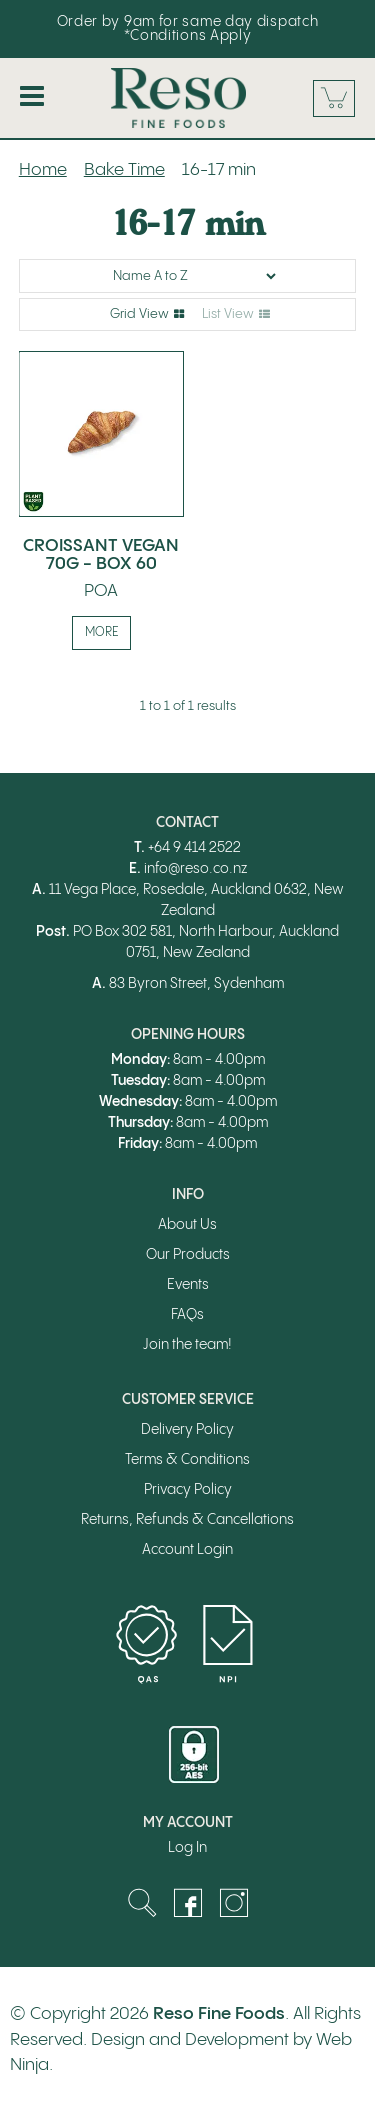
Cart (334, 98)
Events (188, 1285)
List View (228, 314)
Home (43, 170)
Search (142, 1903)
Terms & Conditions (187, 1460)
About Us (187, 1225)
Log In (187, 1848)
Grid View (139, 314)
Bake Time (124, 170)
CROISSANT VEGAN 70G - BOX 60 (101, 555)
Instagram (234, 1903)
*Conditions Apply (188, 36)
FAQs (187, 1315)
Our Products (188, 1255)
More (101, 632)
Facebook (188, 1903)
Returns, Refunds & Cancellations (187, 1520)
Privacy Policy (188, 1490)
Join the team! (187, 1345)
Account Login (187, 1550)
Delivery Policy (187, 1430)
